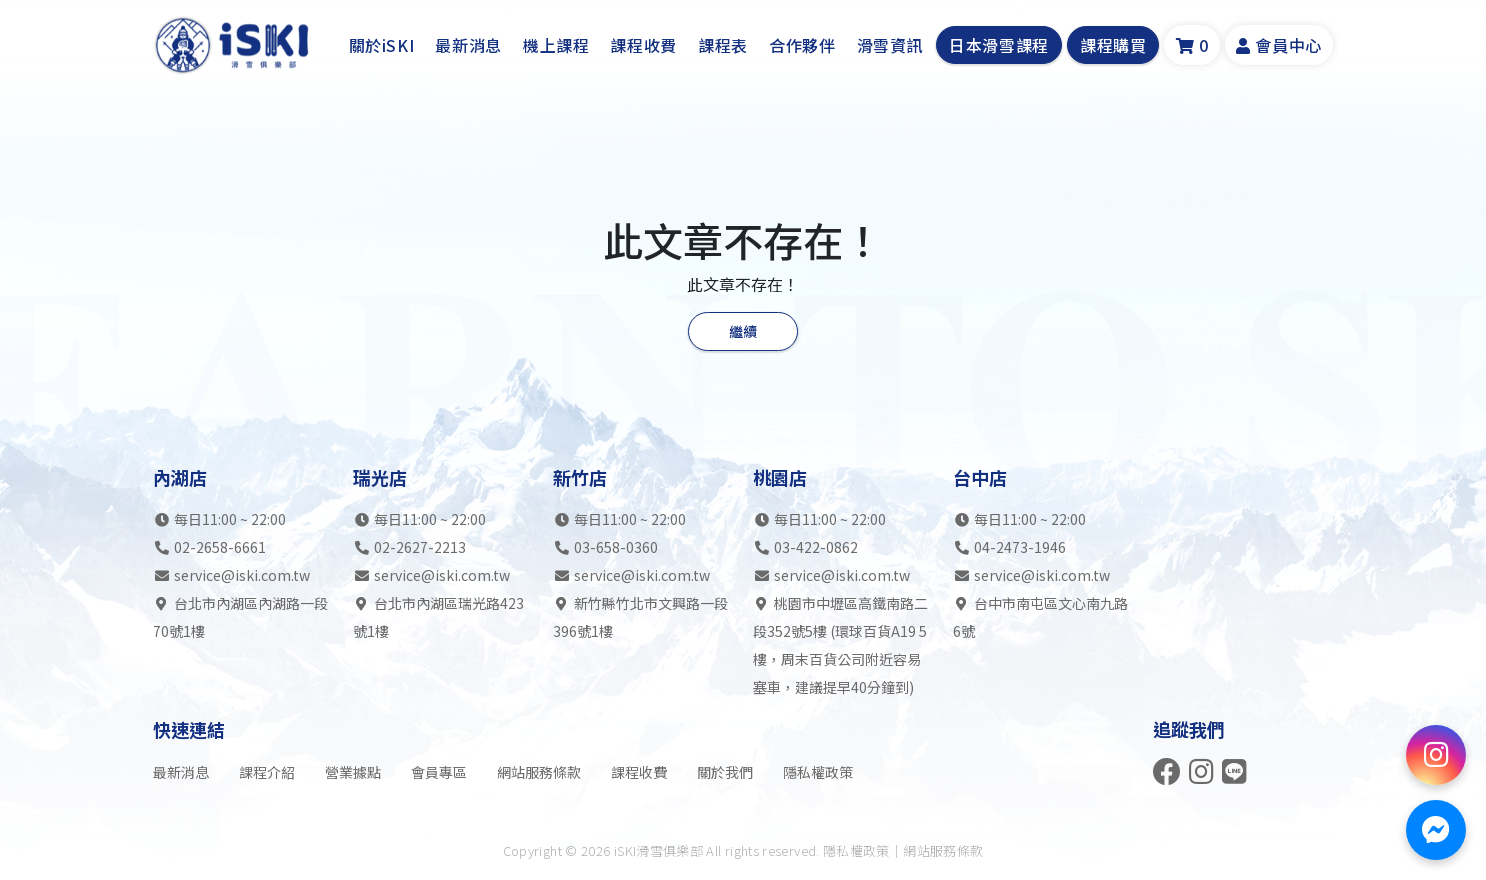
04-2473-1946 (1020, 548)
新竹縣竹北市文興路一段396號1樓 (640, 618)
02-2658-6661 (220, 548)
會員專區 (439, 772)
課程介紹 (267, 772)
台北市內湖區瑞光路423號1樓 (438, 618)
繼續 (743, 331)
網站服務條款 (539, 772)
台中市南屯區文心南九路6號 (1040, 618)
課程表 (723, 46)
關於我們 (725, 772)
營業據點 (353, 772)
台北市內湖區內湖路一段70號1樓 (240, 618)
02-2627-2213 (420, 548)
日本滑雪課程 (999, 46)
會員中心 (1279, 46)
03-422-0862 (816, 548)
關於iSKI (382, 46)
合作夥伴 (802, 46)
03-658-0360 (616, 548)
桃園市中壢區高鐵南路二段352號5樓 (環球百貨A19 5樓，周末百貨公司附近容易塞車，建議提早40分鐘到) (840, 646)
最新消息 (468, 46)
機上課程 (556, 46)
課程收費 (643, 46)
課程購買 (1113, 46)
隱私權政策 (818, 772)
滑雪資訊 (890, 46)
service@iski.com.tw (242, 576)
